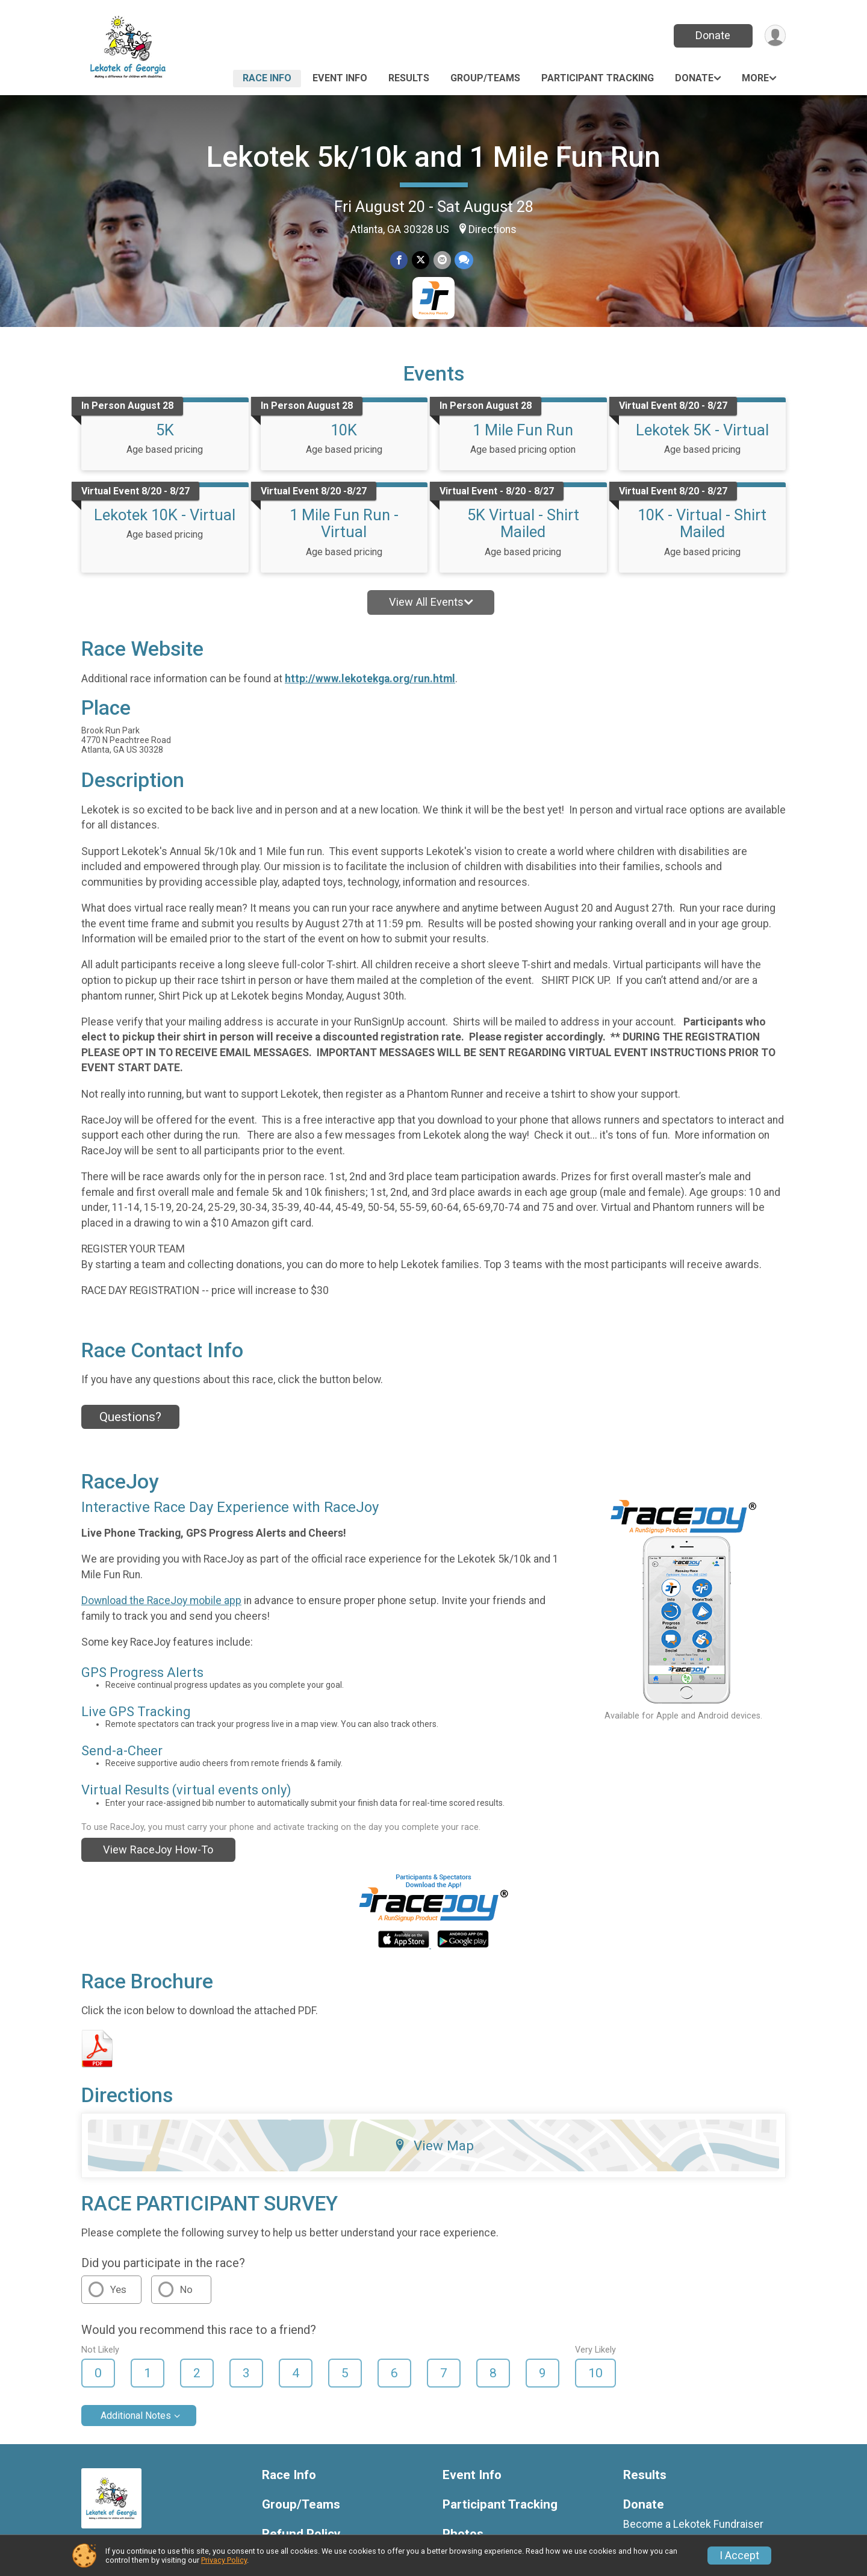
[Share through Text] (463, 260)
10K (344, 430)
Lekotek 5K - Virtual (702, 430)
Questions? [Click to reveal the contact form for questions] (130, 1417)
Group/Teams (485, 78)
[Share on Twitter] (420, 260)
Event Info (339, 78)
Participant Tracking (597, 78)
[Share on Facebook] (399, 260)
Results (408, 78)
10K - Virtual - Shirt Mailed (702, 523)
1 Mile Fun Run (523, 430)
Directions (492, 229)
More (755, 78)
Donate (712, 35)
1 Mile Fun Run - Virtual (344, 523)
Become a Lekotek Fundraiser (693, 2524)
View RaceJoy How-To (158, 1849)
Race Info (267, 78)
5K (165, 430)
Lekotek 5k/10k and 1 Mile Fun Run (433, 157)
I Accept (739, 2556)
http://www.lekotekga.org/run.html (370, 679)
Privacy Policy (224, 2560)
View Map (434, 2145)
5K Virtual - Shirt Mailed (523, 523)
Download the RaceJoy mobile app (161, 1600)
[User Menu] (774, 36)
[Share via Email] (441, 260)
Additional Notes (136, 2415)
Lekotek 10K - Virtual (164, 515)
